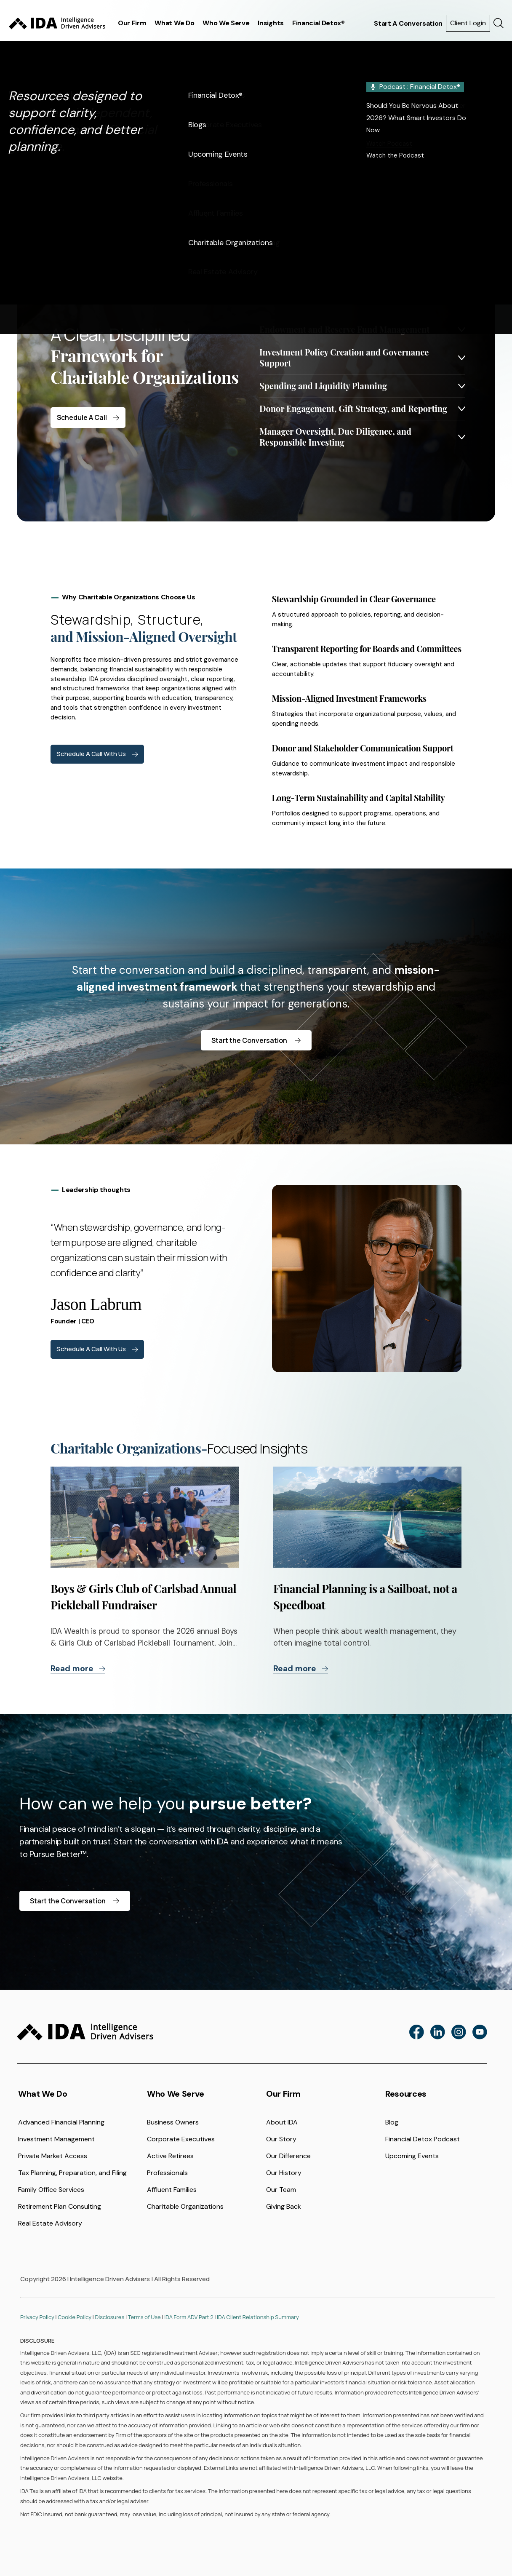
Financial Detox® (318, 23)
